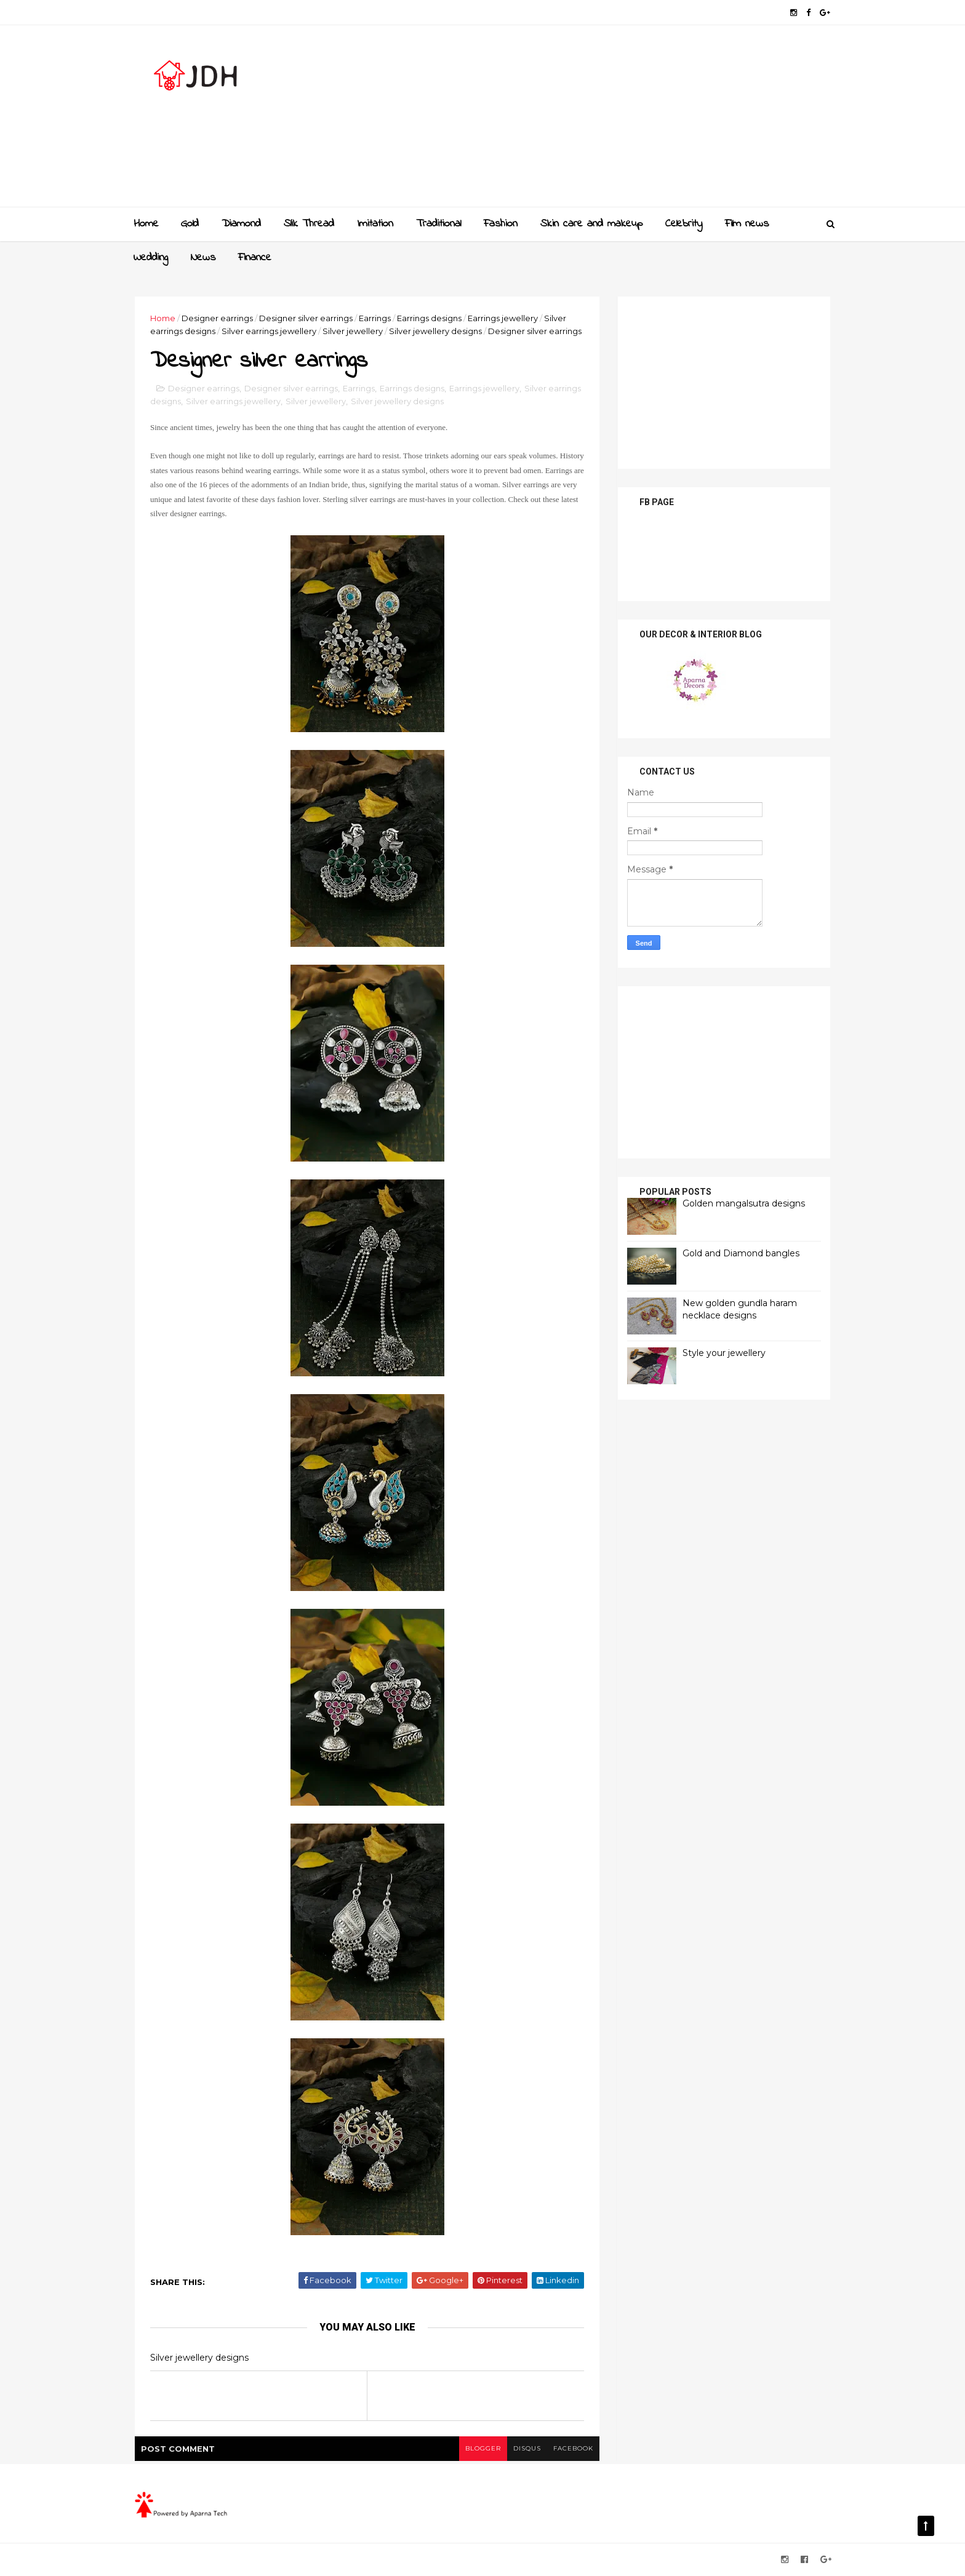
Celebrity (683, 224)
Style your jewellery (724, 1352)
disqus (527, 2448)
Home (146, 224)
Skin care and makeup (591, 224)
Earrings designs (429, 318)
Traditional (438, 224)
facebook (573, 2448)
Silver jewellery (352, 331)
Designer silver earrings (306, 318)
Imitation (375, 224)
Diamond (241, 224)
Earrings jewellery (503, 318)
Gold (190, 224)
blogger (483, 2448)
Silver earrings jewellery (269, 331)
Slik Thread (309, 224)
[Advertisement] (606, 120)
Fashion (501, 224)
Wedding (151, 258)
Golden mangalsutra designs (744, 1203)
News (203, 258)
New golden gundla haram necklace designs (740, 1309)
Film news (747, 224)
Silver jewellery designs (435, 331)
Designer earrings (217, 318)
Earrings (375, 318)
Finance (254, 258)
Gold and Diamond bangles (741, 1253)
